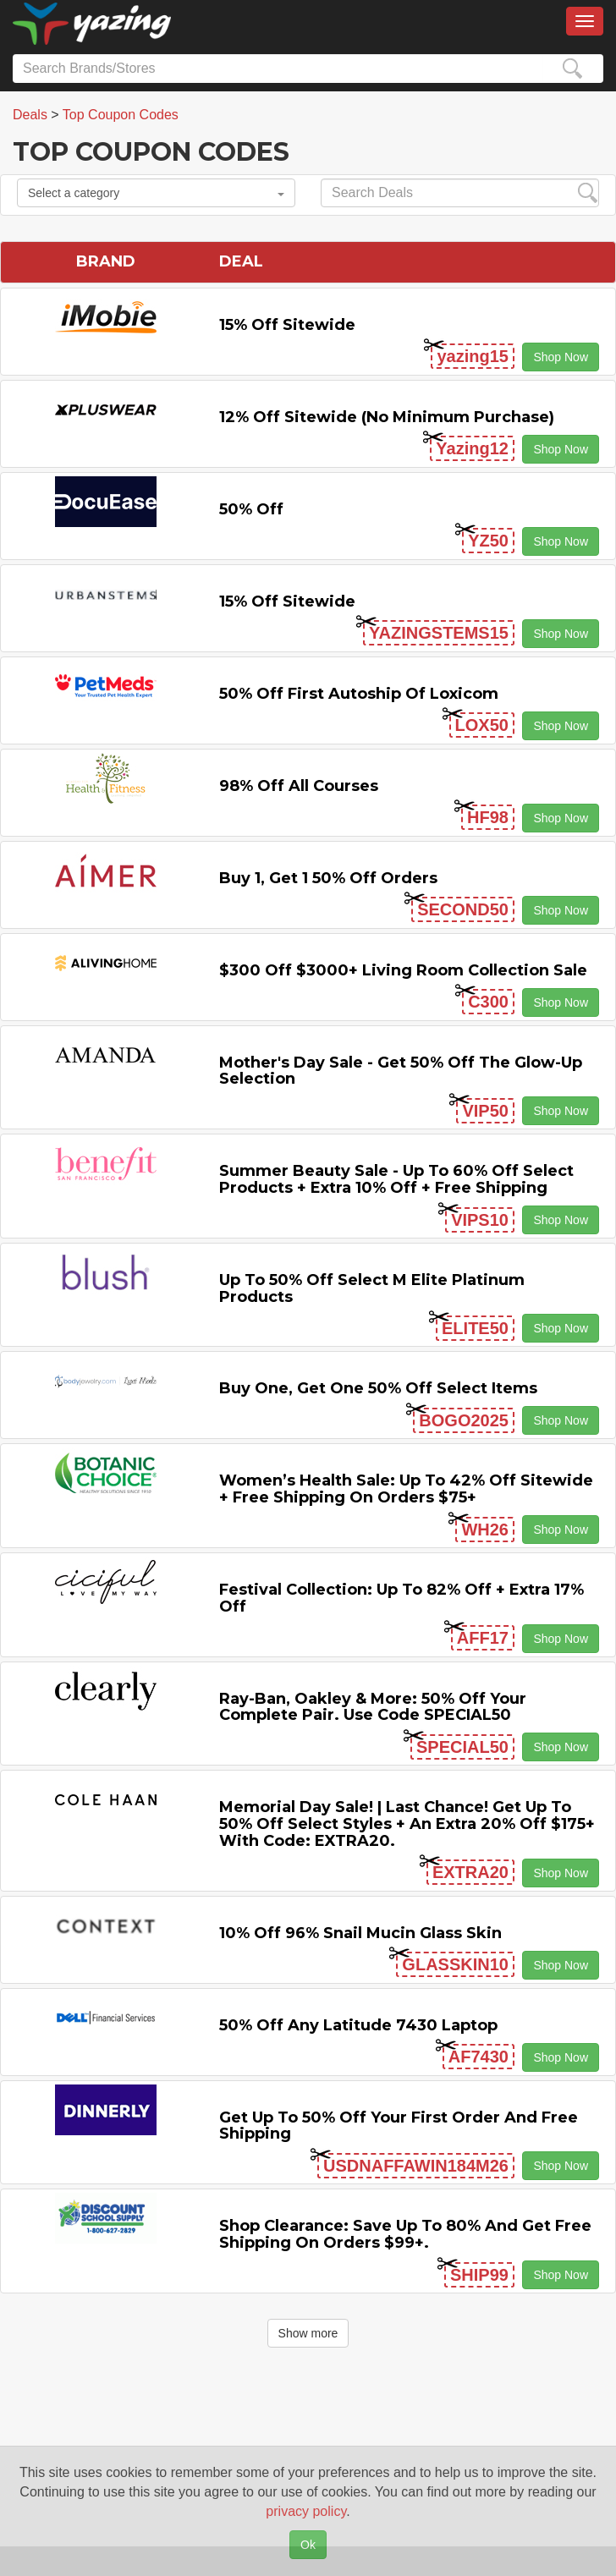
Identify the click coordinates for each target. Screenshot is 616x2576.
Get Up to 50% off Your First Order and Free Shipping (398, 2126)
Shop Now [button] (560, 357)
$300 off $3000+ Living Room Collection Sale (403, 970)
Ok (308, 2544)
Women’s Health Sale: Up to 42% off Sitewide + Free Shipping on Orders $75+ (406, 1489)
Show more (308, 2333)
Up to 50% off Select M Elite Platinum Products (372, 1288)
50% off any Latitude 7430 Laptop (358, 2025)
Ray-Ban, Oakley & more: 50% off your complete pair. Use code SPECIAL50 (372, 1707)
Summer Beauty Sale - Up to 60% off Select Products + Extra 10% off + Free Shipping (396, 1179)
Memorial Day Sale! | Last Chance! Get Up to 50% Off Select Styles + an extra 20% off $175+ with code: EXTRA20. (407, 1824)
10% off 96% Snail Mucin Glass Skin (360, 1933)
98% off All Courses (298, 786)
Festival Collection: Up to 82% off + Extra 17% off (401, 1598)
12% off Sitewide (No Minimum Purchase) (386, 417)
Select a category (156, 193)
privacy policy (306, 2511)
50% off (251, 509)
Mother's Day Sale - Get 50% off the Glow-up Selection (400, 1071)
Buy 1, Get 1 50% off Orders (328, 878)
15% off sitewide (287, 325)
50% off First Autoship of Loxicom (358, 693)
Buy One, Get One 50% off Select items (378, 1388)
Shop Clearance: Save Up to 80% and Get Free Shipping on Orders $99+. (405, 2234)
